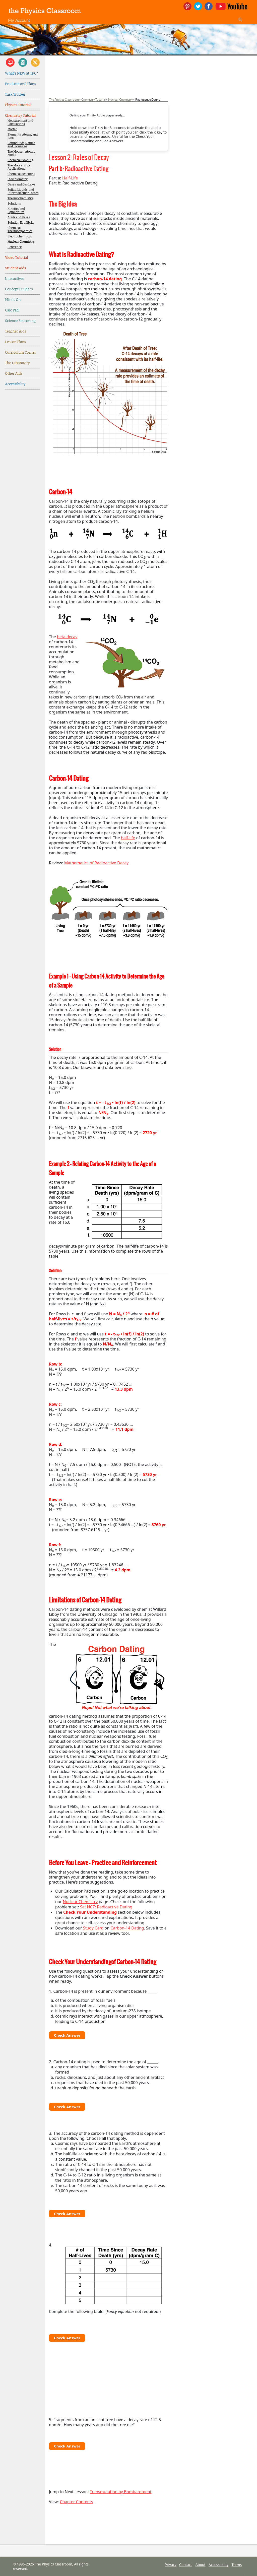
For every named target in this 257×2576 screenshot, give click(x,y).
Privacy (170, 2564)
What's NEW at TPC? (21, 73)
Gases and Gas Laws (21, 184)
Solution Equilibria (21, 222)
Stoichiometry (18, 179)
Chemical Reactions (21, 174)
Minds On (13, 300)
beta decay (67, 636)
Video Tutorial (16, 257)
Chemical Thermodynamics (20, 229)
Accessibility (15, 384)
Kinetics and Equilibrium (16, 210)
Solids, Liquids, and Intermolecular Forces (23, 191)
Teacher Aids (15, 331)
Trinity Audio (96, 115)
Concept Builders (19, 289)
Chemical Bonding (20, 160)
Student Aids (15, 268)
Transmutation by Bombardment (121, 2491)
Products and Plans (20, 84)
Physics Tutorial (18, 105)
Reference (15, 247)
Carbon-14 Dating (127, 1928)
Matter (12, 129)
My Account (19, 20)
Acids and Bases (19, 217)
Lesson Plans (15, 342)
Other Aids (13, 373)
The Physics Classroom (64, 99)
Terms (237, 2564)
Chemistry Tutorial (20, 115)
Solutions (14, 203)
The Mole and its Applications (19, 167)
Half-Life (70, 178)
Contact (185, 2564)
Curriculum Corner (20, 352)
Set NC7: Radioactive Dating (106, 1907)
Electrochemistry (20, 236)
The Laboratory (17, 363)
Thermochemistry (20, 198)
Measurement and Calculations (20, 122)
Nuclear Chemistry (21, 241)
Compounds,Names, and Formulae (22, 145)
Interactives (14, 279)
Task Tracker (15, 94)
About (201, 2564)
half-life (128, 838)
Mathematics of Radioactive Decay (96, 863)
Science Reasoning (20, 321)
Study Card (93, 1928)
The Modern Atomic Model (21, 153)
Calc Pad (12, 310)
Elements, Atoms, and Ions (23, 136)
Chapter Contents (76, 2501)
